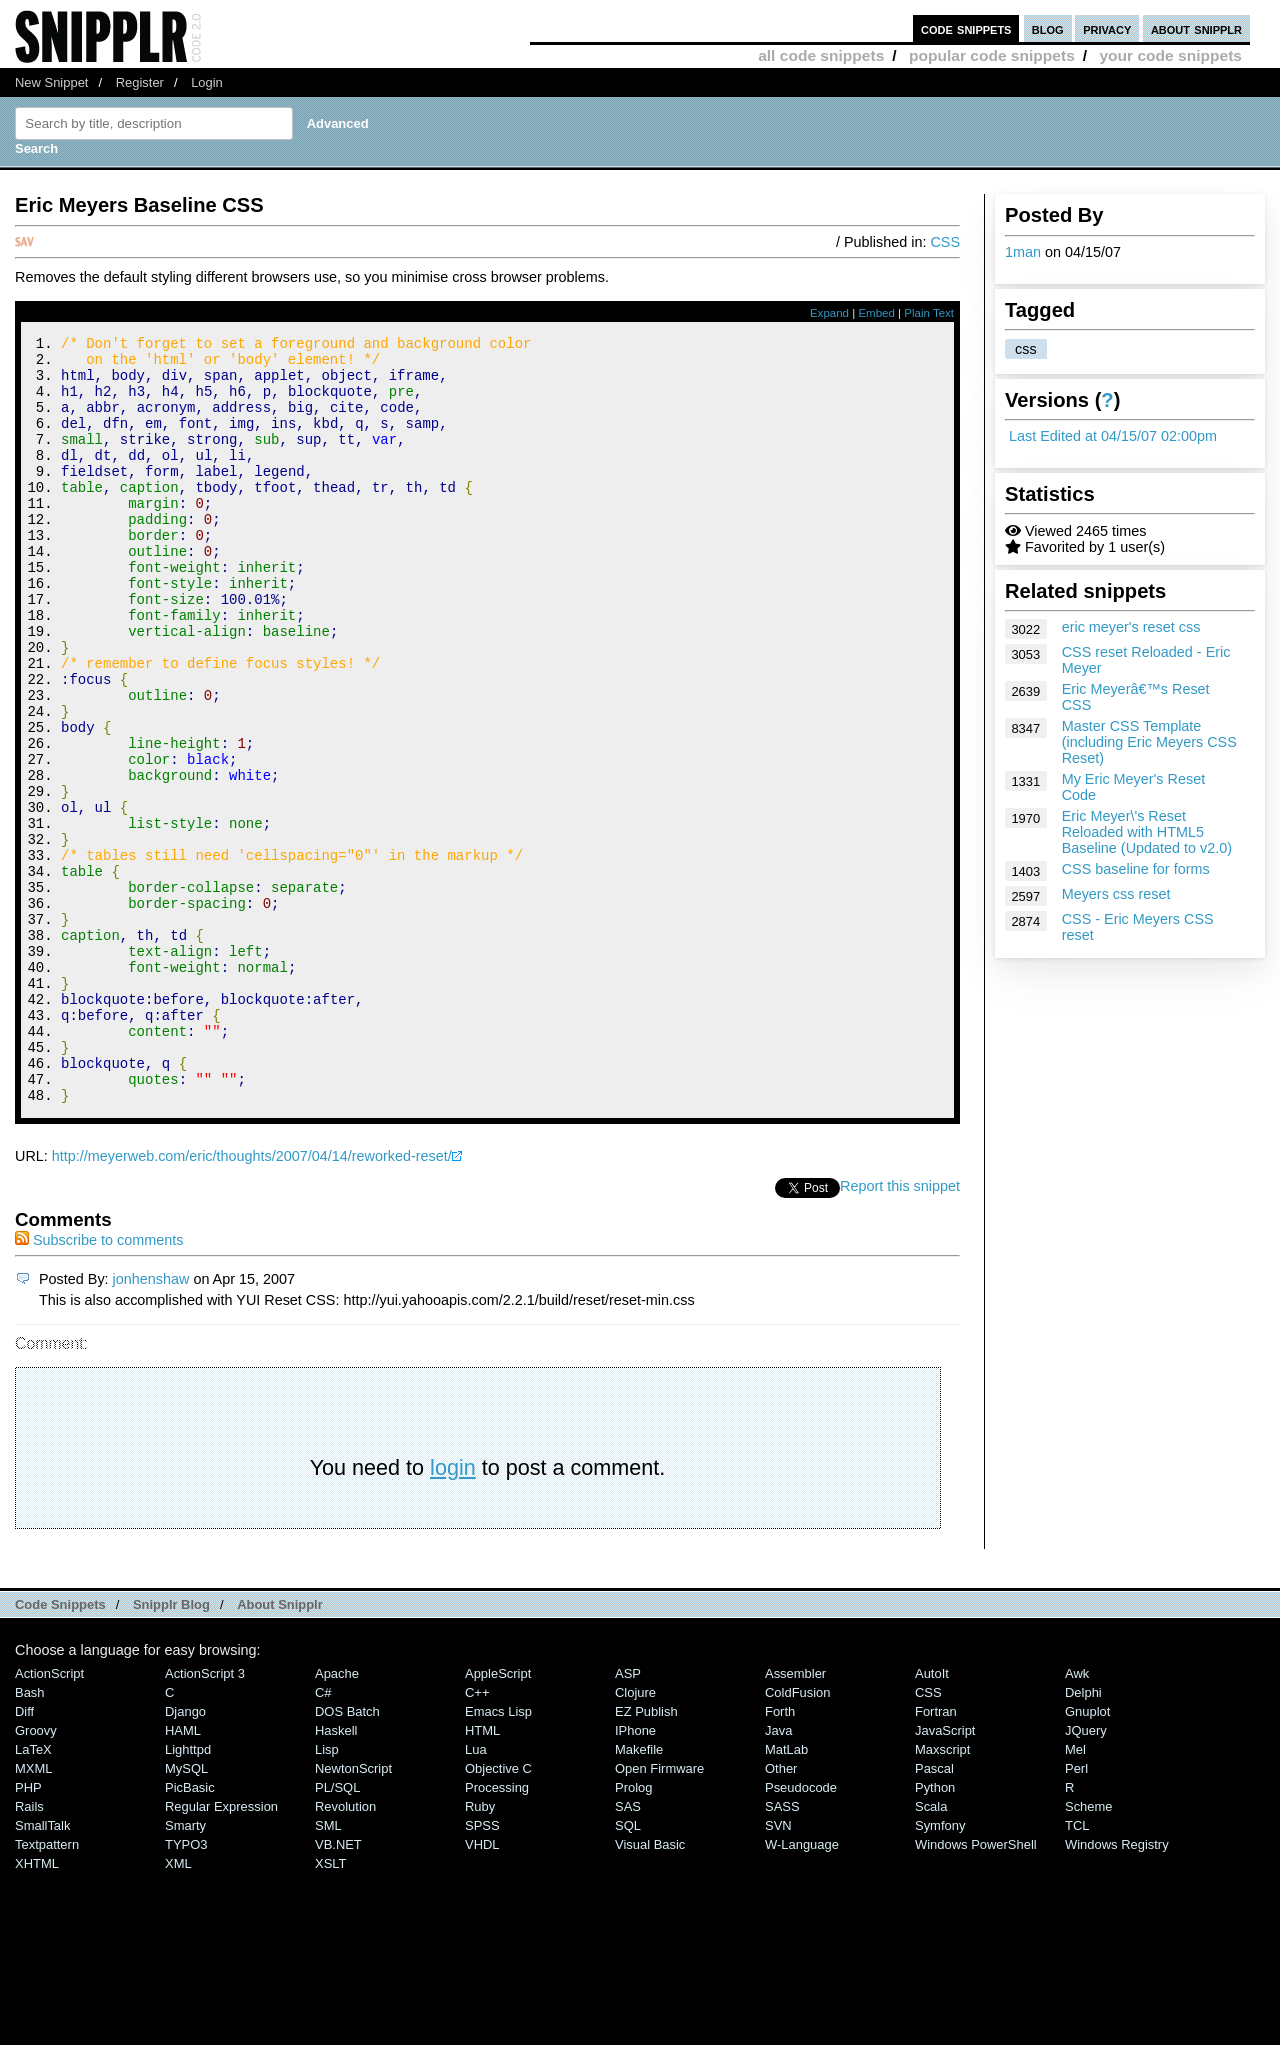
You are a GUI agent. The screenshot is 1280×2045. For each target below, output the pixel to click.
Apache (337, 1817)
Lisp (327, 1893)
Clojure (635, 1836)
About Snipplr (280, 1748)
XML (178, 2007)
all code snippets (821, 55)
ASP (628, 1817)
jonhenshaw (151, 1423)
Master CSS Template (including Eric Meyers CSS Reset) (1149, 742)
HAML (183, 1874)
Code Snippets (60, 1748)
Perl (1076, 1912)
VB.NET (338, 1988)
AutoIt (932, 1817)
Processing (497, 1931)
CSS (945, 242)
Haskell (336, 1874)
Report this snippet (900, 1330)
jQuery (1086, 1874)
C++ (477, 1836)
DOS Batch (347, 1855)
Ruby (480, 1950)
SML (328, 1969)
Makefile (639, 1893)
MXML (33, 1912)
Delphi (1083, 1836)
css (1026, 349)
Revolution (345, 1950)
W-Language (802, 1988)
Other (781, 1912)
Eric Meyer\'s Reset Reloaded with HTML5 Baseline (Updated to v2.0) (1147, 832)
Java (778, 1874)
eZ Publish (646, 1855)
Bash (30, 1836)
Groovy (36, 1874)
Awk (1077, 1817)
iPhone (635, 1874)
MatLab (786, 1893)
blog (1048, 28)
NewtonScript (353, 1912)
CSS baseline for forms (1136, 869)
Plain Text (929, 313)
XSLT (330, 2007)
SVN (778, 1969)
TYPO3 (186, 1988)
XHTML (37, 2007)
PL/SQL (337, 1931)
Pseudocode (801, 1931)
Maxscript (942, 1893)
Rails (29, 1950)
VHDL (482, 1988)
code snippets (966, 28)
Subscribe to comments (99, 1384)
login (453, 1611)
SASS (782, 1950)
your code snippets (1170, 55)
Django (185, 1855)
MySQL (186, 1912)
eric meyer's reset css (1131, 627)
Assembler (795, 1817)
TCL (1077, 1969)
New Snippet (51, 82)
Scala (931, 1950)
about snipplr (1196, 28)
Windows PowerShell (976, 1988)
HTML (482, 1874)
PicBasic (190, 1931)
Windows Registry (1117, 1988)
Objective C (498, 1912)
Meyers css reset (1116, 894)
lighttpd (188, 1893)
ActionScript (49, 1817)
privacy (1107, 28)
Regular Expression (221, 1950)
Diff (24, 1855)
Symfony (940, 1969)
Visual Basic (650, 1988)
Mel (1075, 1893)
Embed (876, 313)
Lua (476, 1893)
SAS (628, 1950)
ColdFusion (798, 1836)
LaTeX (33, 1893)
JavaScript (945, 1874)
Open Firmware (659, 1912)
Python (935, 1931)
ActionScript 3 (205, 1817)
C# (323, 1836)
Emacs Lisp (498, 1855)
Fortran (936, 1855)
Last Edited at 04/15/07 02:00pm (1113, 436)
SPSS (482, 1969)
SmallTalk (42, 1969)
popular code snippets (992, 55)
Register (140, 82)
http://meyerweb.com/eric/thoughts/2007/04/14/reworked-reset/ (252, 1300)
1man (1023, 252)
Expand (829, 313)
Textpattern (47, 1988)
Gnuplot (1087, 1855)
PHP (28, 1931)
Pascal (934, 1912)
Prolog (633, 1931)
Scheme (1089, 1950)
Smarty (185, 1969)
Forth (780, 1855)
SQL (628, 1969)
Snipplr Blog (171, 1748)
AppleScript (498, 1817)
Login (207, 82)
